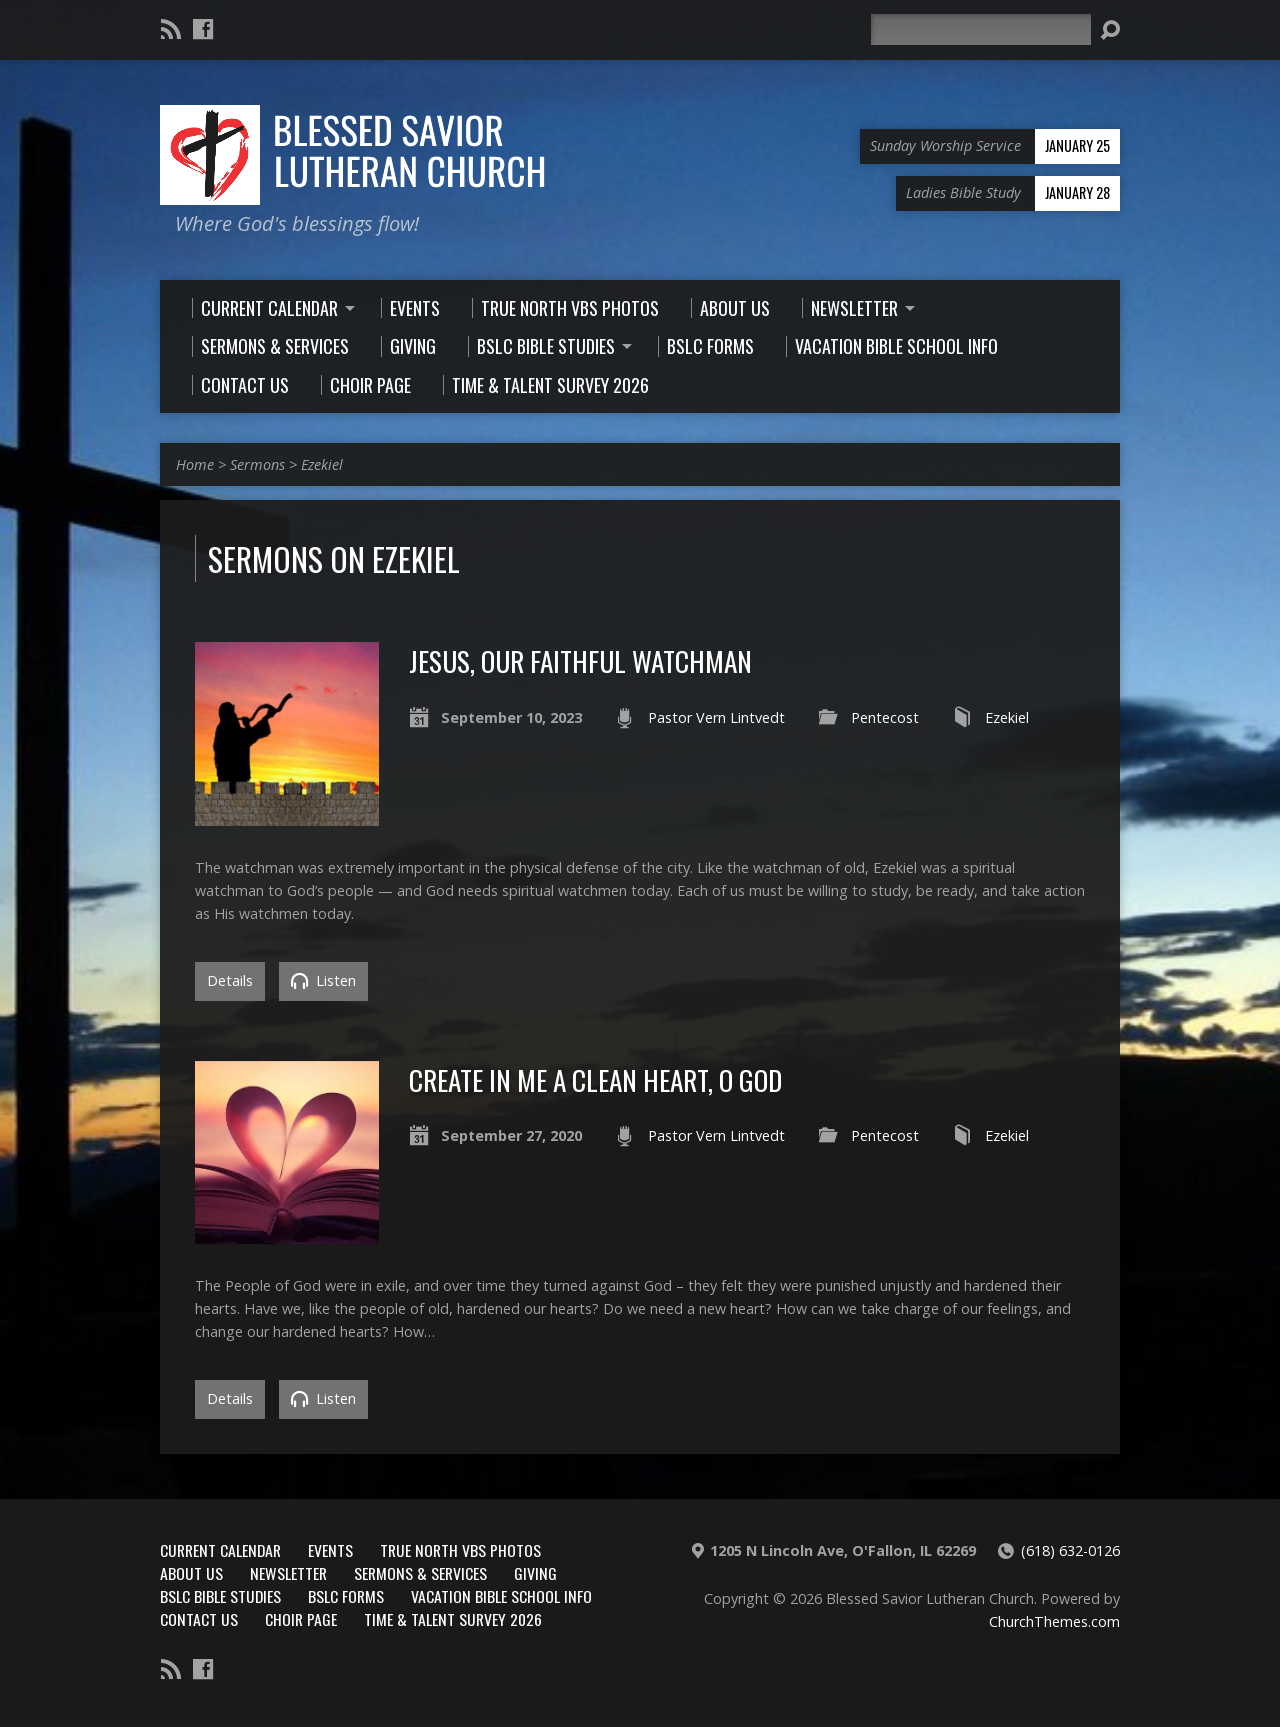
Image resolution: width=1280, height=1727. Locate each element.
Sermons (257, 464)
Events (330, 1550)
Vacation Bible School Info (501, 1596)
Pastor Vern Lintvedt (716, 717)
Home (195, 464)
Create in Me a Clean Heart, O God (595, 1079)
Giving (535, 1573)
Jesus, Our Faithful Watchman (580, 660)
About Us (191, 1573)
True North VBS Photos (460, 1550)
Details (230, 980)
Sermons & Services (420, 1573)
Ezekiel (322, 464)
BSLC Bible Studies (220, 1596)
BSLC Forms (346, 1596)
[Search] (981, 29)
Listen (323, 980)
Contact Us (199, 1619)
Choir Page (301, 1619)
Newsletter (288, 1573)
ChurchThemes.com (1054, 1621)
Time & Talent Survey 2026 (453, 1619)
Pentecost (885, 717)
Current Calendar (220, 1550)
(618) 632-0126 (1070, 1550)
